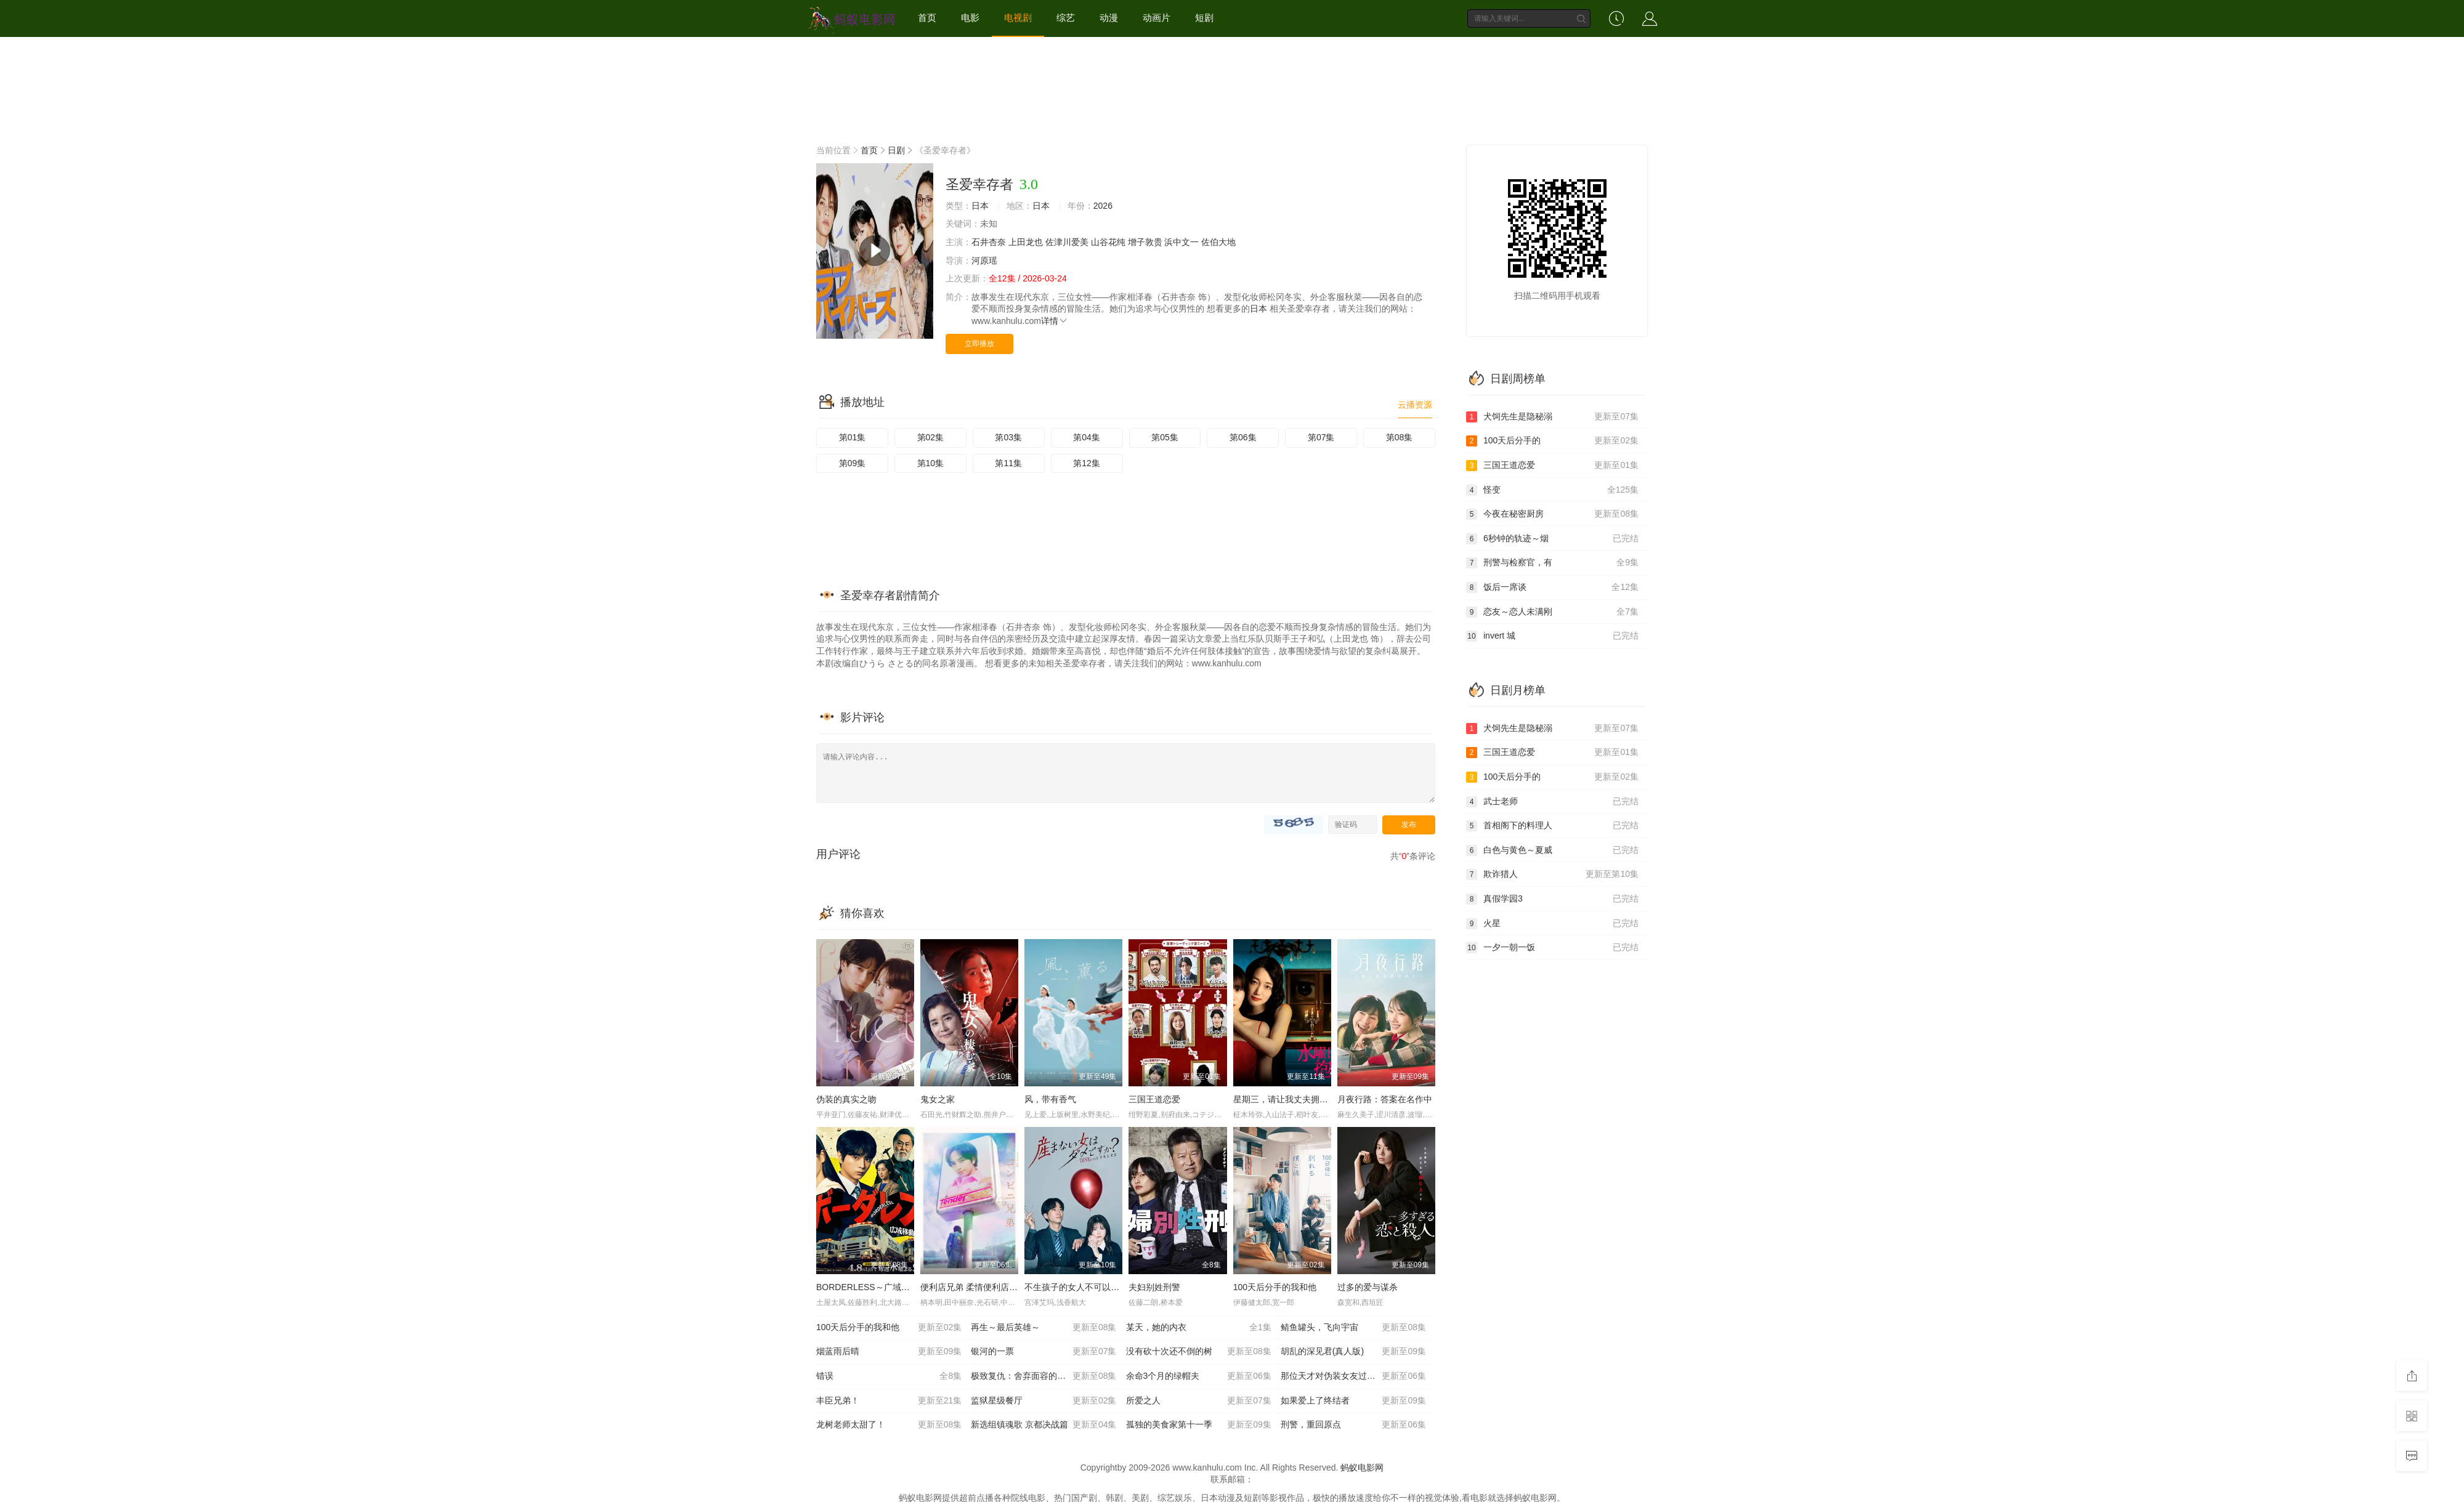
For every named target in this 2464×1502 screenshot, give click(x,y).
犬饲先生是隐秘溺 (1552, 417)
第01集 (852, 437)
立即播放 (979, 343)
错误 (889, 1376)
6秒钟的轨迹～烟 (1552, 539)
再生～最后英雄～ (1043, 1328)
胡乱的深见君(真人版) (1353, 1352)
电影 (970, 17)
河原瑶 (984, 260)
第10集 (930, 463)
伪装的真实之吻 (846, 1099)
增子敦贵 (1145, 242)
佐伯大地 (1218, 242)
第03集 (1008, 437)
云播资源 (1415, 405)
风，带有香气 (1050, 1099)
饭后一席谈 (1552, 587)
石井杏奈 (988, 242)
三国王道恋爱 (1154, 1099)
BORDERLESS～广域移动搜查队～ (884, 1287)
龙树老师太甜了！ (889, 1425)
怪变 (1552, 490)
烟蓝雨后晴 (889, 1352)
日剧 (896, 150)
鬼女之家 (937, 1099)
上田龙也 (1025, 242)
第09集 (852, 463)
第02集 (930, 437)
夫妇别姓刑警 (1154, 1287)
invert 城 (1552, 636)
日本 (980, 206)
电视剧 (1018, 17)
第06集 (1243, 437)
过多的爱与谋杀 (1367, 1287)
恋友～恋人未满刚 (1552, 612)
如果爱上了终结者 (1353, 1401)
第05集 (1164, 437)
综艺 (1065, 17)
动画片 (1156, 17)
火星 (1552, 924)
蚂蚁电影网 (1362, 1467)
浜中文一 (1181, 242)
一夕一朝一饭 (1552, 948)
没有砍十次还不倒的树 (1198, 1352)
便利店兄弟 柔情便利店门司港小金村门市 (999, 1287)
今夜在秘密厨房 (1552, 514)
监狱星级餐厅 (1043, 1401)
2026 (1102, 206)
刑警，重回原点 (1353, 1425)
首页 (927, 17)
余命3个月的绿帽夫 (1198, 1376)
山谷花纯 (1108, 242)
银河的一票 (1043, 1352)
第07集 (1321, 437)
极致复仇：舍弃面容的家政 (1043, 1376)
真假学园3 (1552, 899)
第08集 (1399, 437)
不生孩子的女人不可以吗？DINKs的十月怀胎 (1110, 1287)
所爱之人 (1198, 1401)
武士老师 (1552, 802)
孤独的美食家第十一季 (1198, 1425)
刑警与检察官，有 (1552, 563)
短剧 (1204, 17)
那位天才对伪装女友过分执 (1353, 1376)
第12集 (1086, 463)
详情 (1054, 321)
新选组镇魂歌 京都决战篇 (1043, 1425)
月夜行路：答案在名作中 (1384, 1099)
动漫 (1109, 17)
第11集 (1008, 463)
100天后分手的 (1552, 441)
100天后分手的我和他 (1274, 1287)
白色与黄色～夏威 (1552, 850)
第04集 (1086, 437)
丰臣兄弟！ (889, 1401)
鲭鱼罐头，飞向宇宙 (1353, 1328)
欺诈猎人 (1552, 874)
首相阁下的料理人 (1552, 826)
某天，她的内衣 (1198, 1328)
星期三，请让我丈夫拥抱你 (1285, 1099)
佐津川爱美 (1066, 242)
